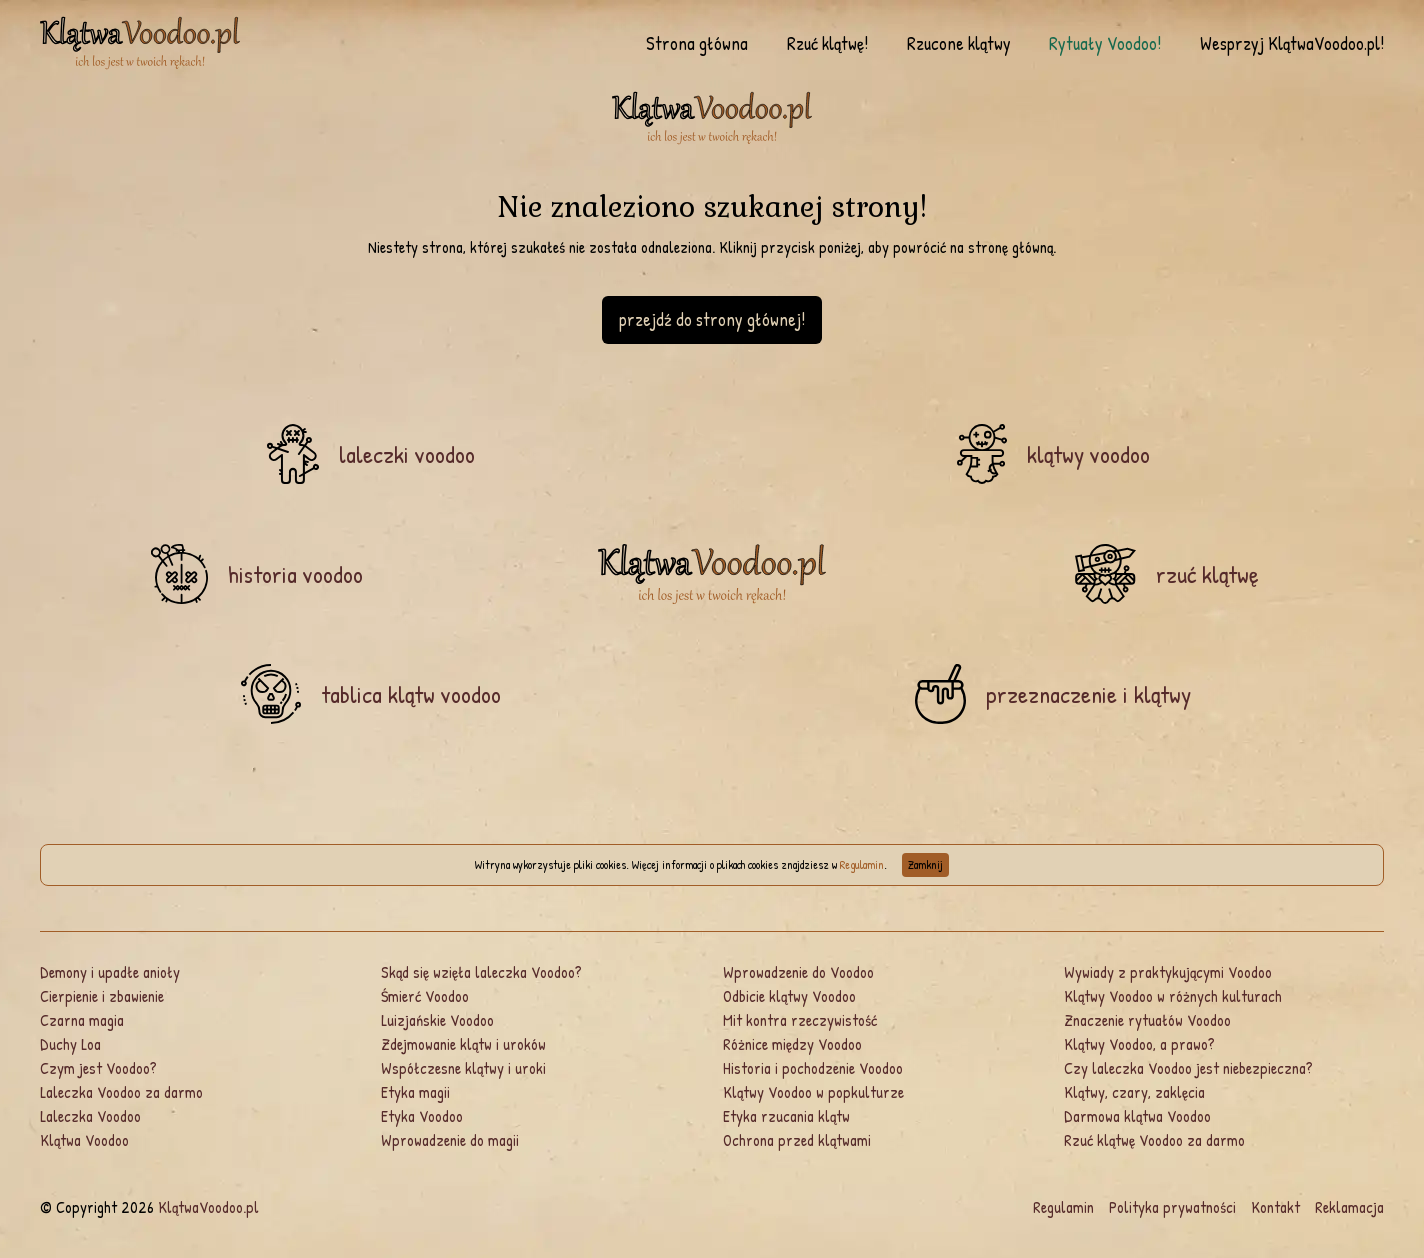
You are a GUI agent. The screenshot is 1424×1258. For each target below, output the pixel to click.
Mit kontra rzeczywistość (800, 1020)
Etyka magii (415, 1092)
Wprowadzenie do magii (450, 1140)
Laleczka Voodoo (90, 1116)
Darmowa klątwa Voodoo (1137, 1116)
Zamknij (925, 864)
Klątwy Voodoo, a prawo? (1139, 1044)
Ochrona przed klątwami (797, 1140)
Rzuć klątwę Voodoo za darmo (1154, 1140)
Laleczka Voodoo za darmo (121, 1092)
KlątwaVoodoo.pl (208, 1207)
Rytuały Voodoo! (1105, 44)
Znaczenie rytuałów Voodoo (1147, 1020)
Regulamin (862, 864)
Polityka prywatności (1172, 1207)
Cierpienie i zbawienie (102, 996)
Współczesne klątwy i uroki (463, 1068)
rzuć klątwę (1207, 574)
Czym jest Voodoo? (98, 1068)
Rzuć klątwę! (827, 44)
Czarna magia (82, 1020)
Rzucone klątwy (959, 44)
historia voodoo (295, 574)
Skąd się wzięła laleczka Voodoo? (481, 972)
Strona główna (697, 44)
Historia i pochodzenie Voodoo (813, 1068)
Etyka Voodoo (422, 1116)
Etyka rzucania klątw (786, 1116)
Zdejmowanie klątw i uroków (463, 1044)
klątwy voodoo (1088, 454)
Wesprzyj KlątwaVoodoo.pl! (1292, 44)
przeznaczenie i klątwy (1088, 694)
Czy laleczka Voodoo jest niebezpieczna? (1188, 1068)
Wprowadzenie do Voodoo (798, 972)
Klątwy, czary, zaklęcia (1134, 1092)
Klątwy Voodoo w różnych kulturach (1173, 996)
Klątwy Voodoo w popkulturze (813, 1092)
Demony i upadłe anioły (110, 972)
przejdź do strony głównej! (712, 319)
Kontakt (1275, 1207)
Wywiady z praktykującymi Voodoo (1168, 972)
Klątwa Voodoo (84, 1140)
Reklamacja (1349, 1207)
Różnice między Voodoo (792, 1044)
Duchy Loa (70, 1044)
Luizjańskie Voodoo (437, 1020)
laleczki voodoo (407, 454)
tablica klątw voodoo (411, 694)
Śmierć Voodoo (425, 996)
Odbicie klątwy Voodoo (789, 996)
